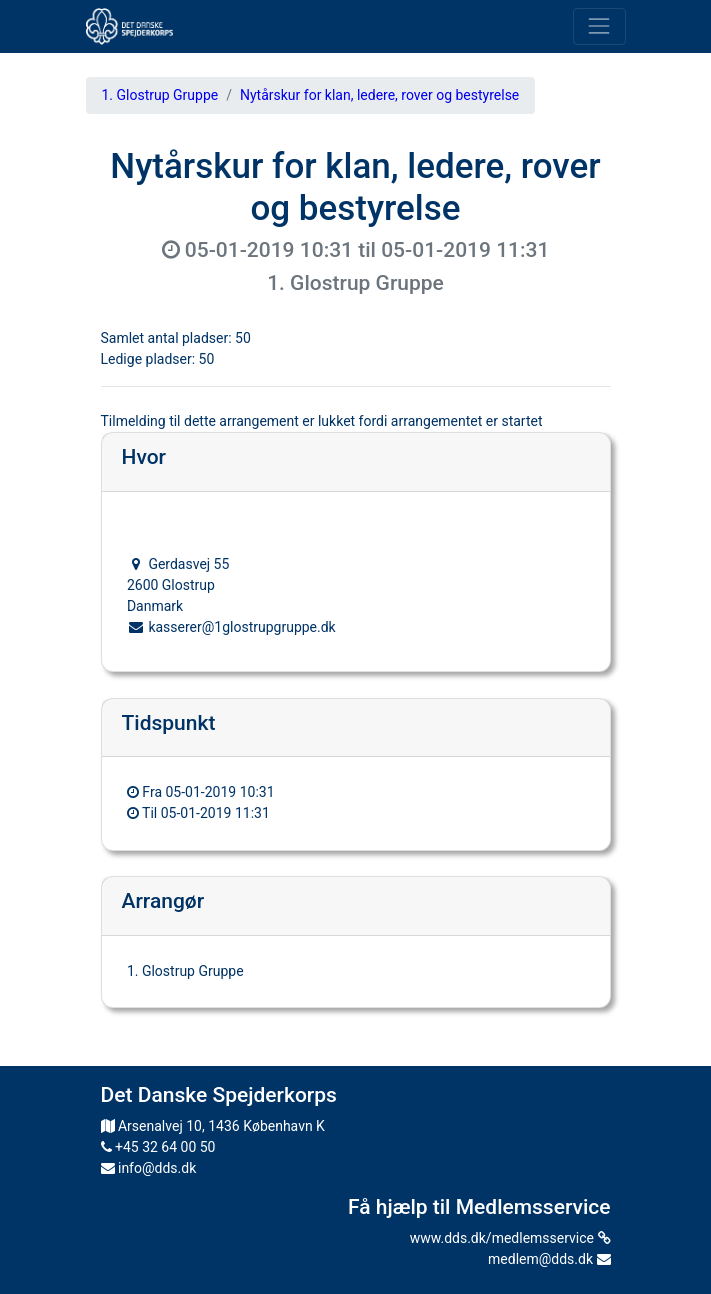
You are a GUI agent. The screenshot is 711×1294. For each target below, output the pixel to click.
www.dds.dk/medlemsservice (510, 1238)
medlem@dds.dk (549, 1259)
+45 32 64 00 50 (158, 1147)
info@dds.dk (149, 1168)
